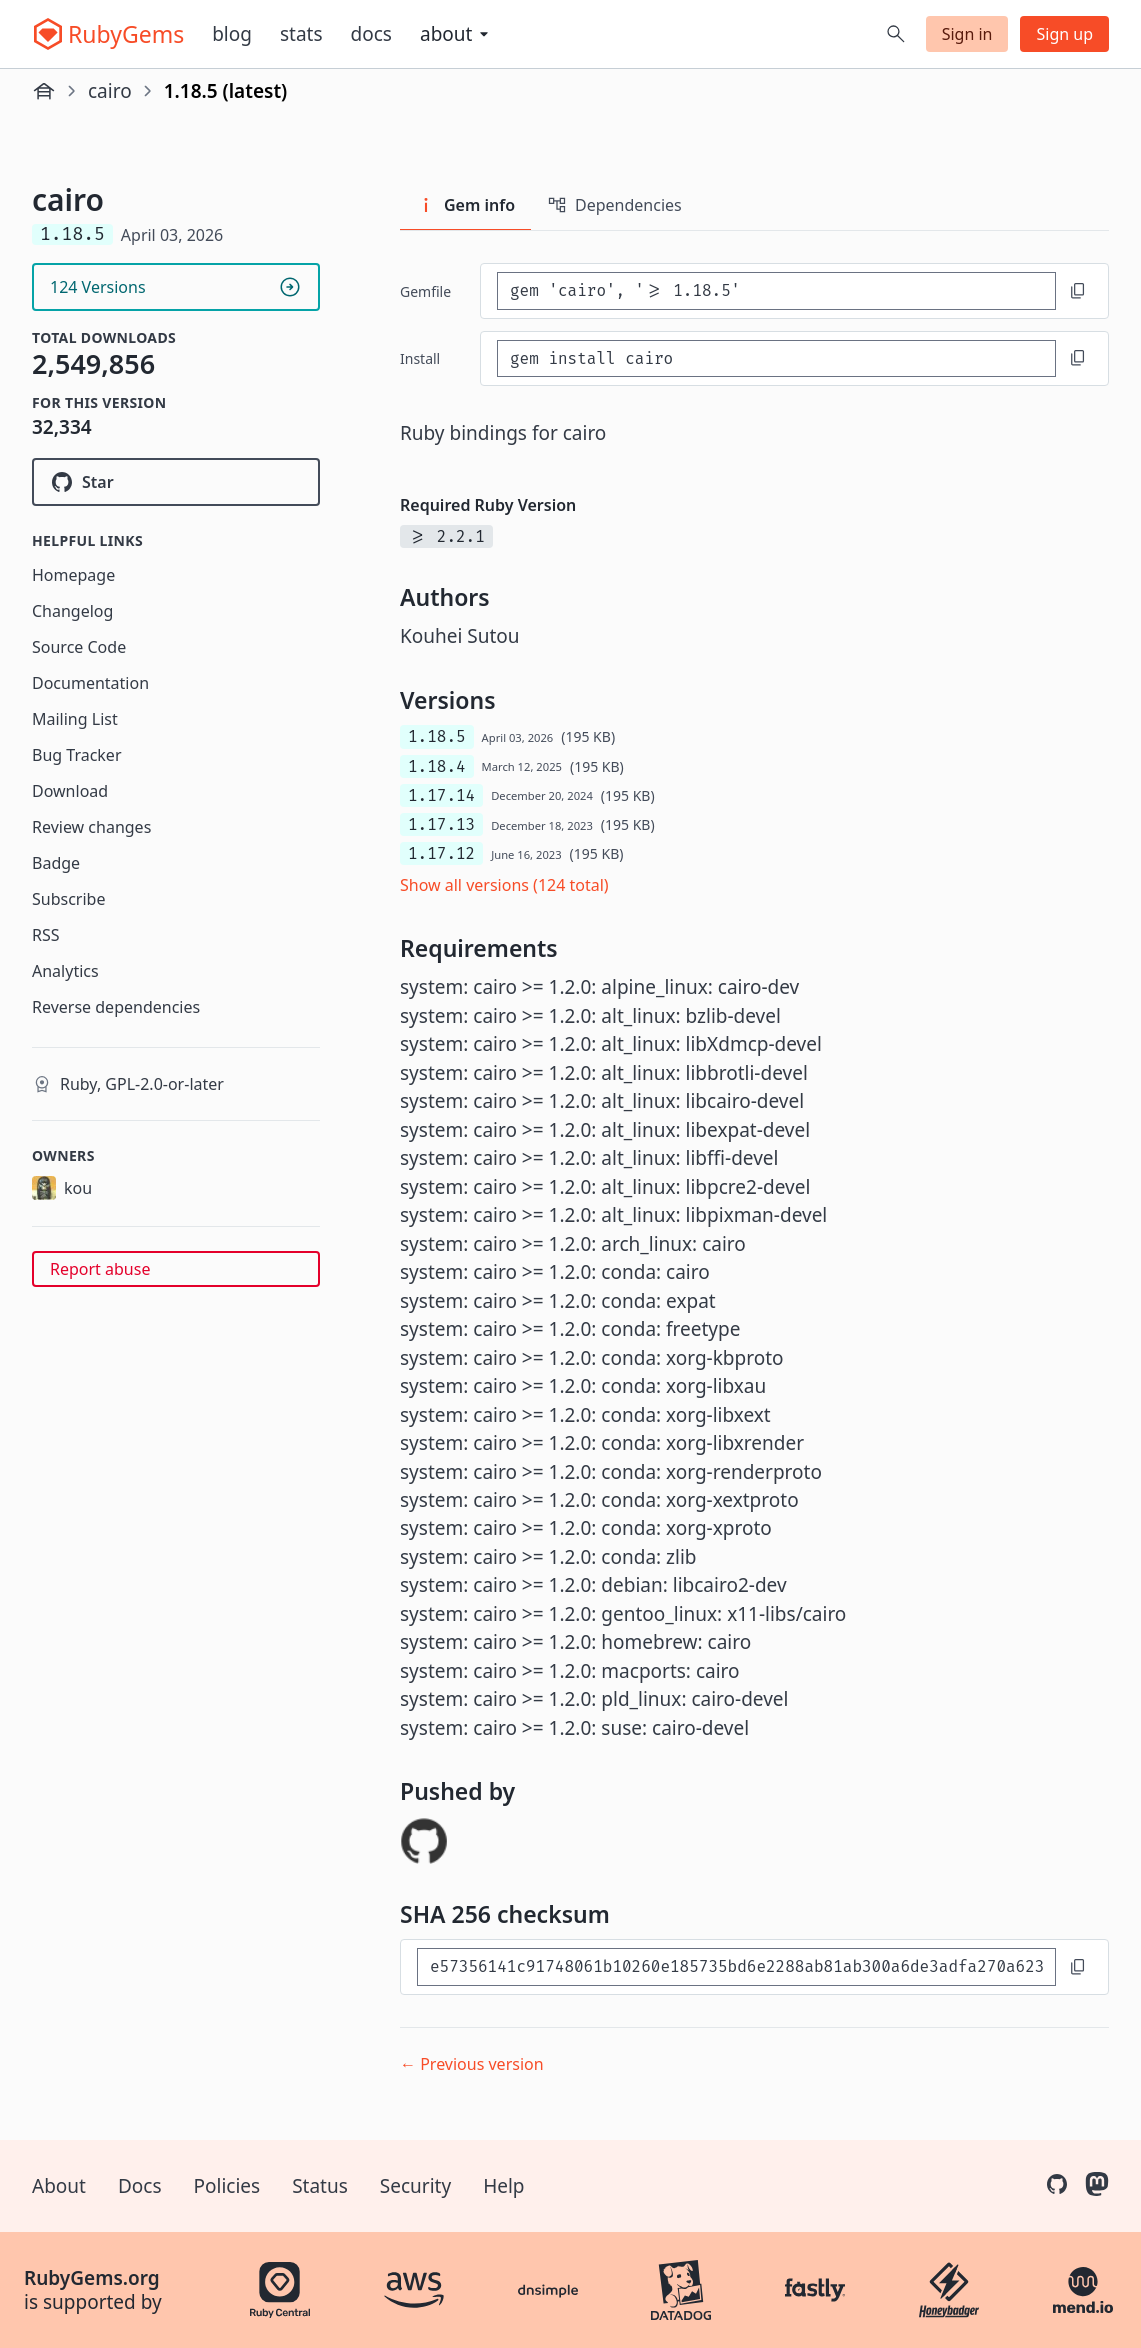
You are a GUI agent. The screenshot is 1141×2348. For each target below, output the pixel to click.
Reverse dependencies (116, 1007)
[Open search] (896, 34)
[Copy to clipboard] (1078, 291)
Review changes (91, 827)
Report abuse (100, 1269)
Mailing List (75, 719)
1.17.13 (441, 824)
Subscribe (68, 899)
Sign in (967, 34)
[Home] (44, 91)
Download (70, 791)
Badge (56, 863)
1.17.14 (441, 795)
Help (503, 2186)
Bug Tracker (77, 755)
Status (320, 2186)
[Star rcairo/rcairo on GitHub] (176, 482)
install (420, 358)
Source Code (79, 647)
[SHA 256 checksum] (736, 1966)
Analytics (65, 971)
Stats (301, 34)
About (59, 2186)
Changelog (72, 611)
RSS (46, 935)
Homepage (73, 575)
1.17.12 (441, 853)
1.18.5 (437, 736)
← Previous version (472, 2064)
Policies (227, 2186)
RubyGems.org (92, 2278)
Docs (371, 34)
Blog (232, 34)
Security (415, 2186)
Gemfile (425, 291)
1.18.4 (437, 766)
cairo (110, 91)
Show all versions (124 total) (504, 885)
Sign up (1064, 34)
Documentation (90, 683)
